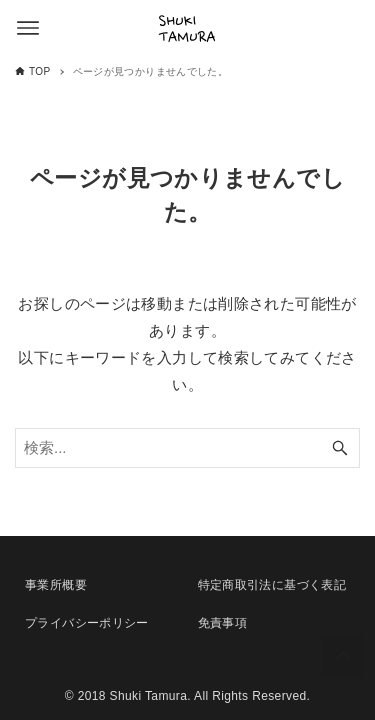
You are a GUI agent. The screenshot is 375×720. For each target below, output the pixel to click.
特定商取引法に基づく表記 (272, 585)
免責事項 (223, 623)
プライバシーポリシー (87, 623)
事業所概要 (56, 585)
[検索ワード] (187, 448)
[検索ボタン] (340, 448)
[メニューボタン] (28, 28)
